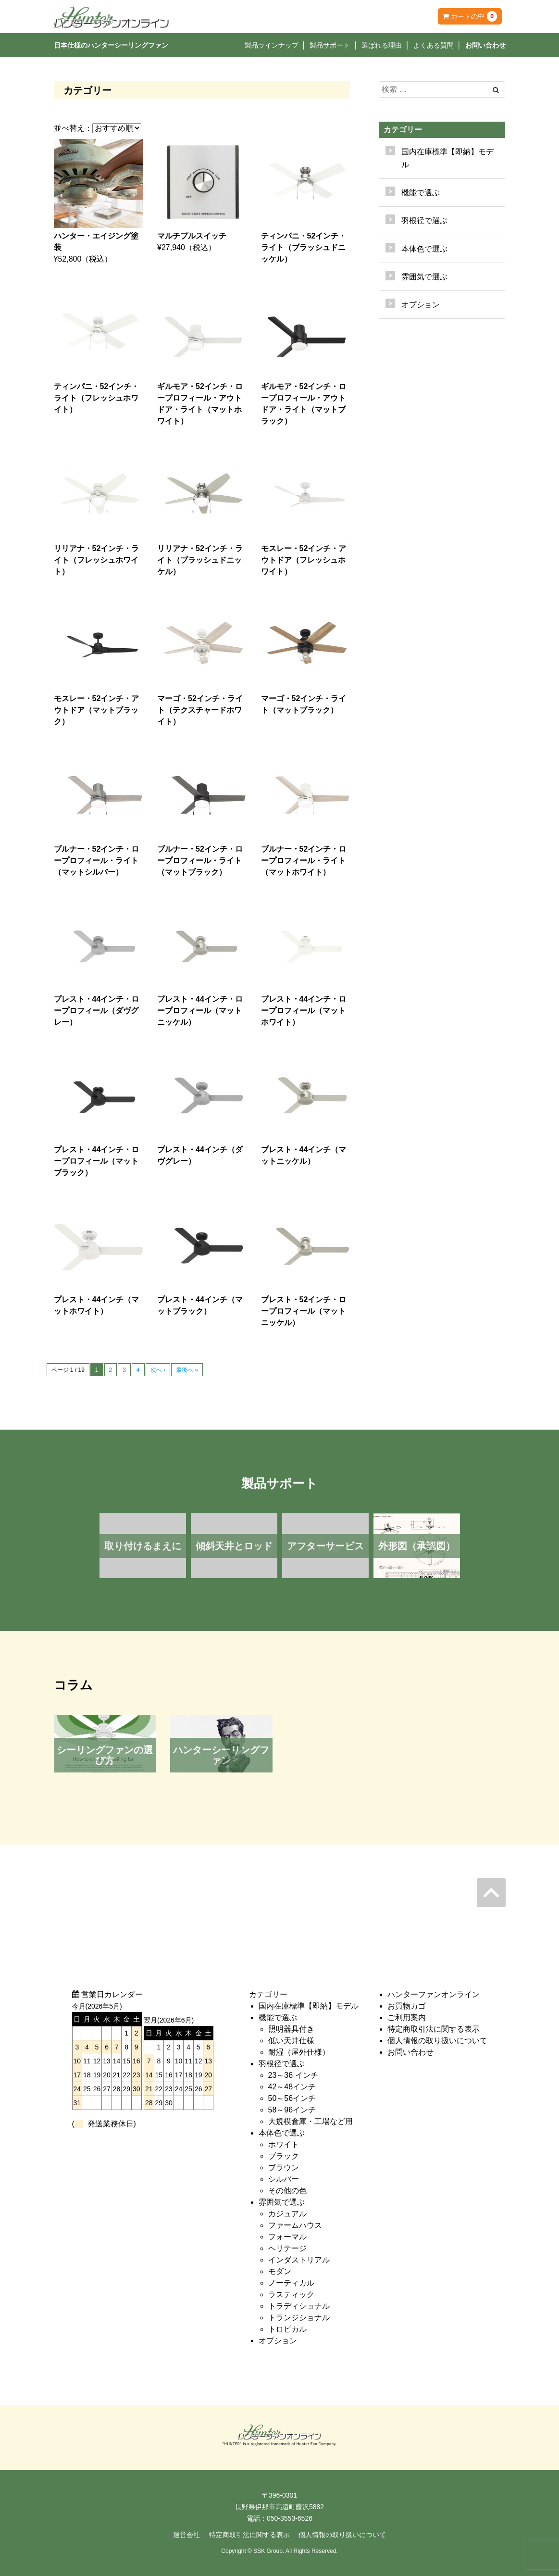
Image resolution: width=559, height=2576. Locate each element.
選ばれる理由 (381, 45)
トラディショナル (299, 2306)
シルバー (283, 2179)
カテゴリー (403, 130)
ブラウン (283, 2167)
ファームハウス (295, 2225)
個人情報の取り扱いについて (437, 2040)
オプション (420, 305)
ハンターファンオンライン (433, 1994)
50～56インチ (292, 2098)
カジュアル (287, 2214)
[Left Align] (496, 90)
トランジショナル (299, 2317)
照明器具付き (291, 2029)
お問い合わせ (485, 45)
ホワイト (283, 2144)
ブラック (283, 2156)
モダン (279, 2271)
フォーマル (287, 2237)
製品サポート (330, 45)
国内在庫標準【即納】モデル (447, 158)
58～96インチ (292, 2110)
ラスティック (291, 2294)
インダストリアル (299, 2260)
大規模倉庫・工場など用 (310, 2121)
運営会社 (186, 2534)
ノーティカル (291, 2283)
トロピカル (287, 2329)
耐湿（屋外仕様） (299, 2052)
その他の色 (287, 2190)
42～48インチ (292, 2087)
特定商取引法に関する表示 (433, 2029)
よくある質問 (433, 45)
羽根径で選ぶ (282, 2064)
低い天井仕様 (291, 2040)
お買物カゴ (406, 2006)
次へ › (157, 1370)
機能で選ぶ (278, 2017)
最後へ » (187, 1370)
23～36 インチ (293, 2075)
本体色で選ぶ (282, 2133)
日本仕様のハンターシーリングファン (111, 45)
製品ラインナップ (271, 45)
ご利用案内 (406, 2017)
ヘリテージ (287, 2248)
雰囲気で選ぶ (282, 2202)
